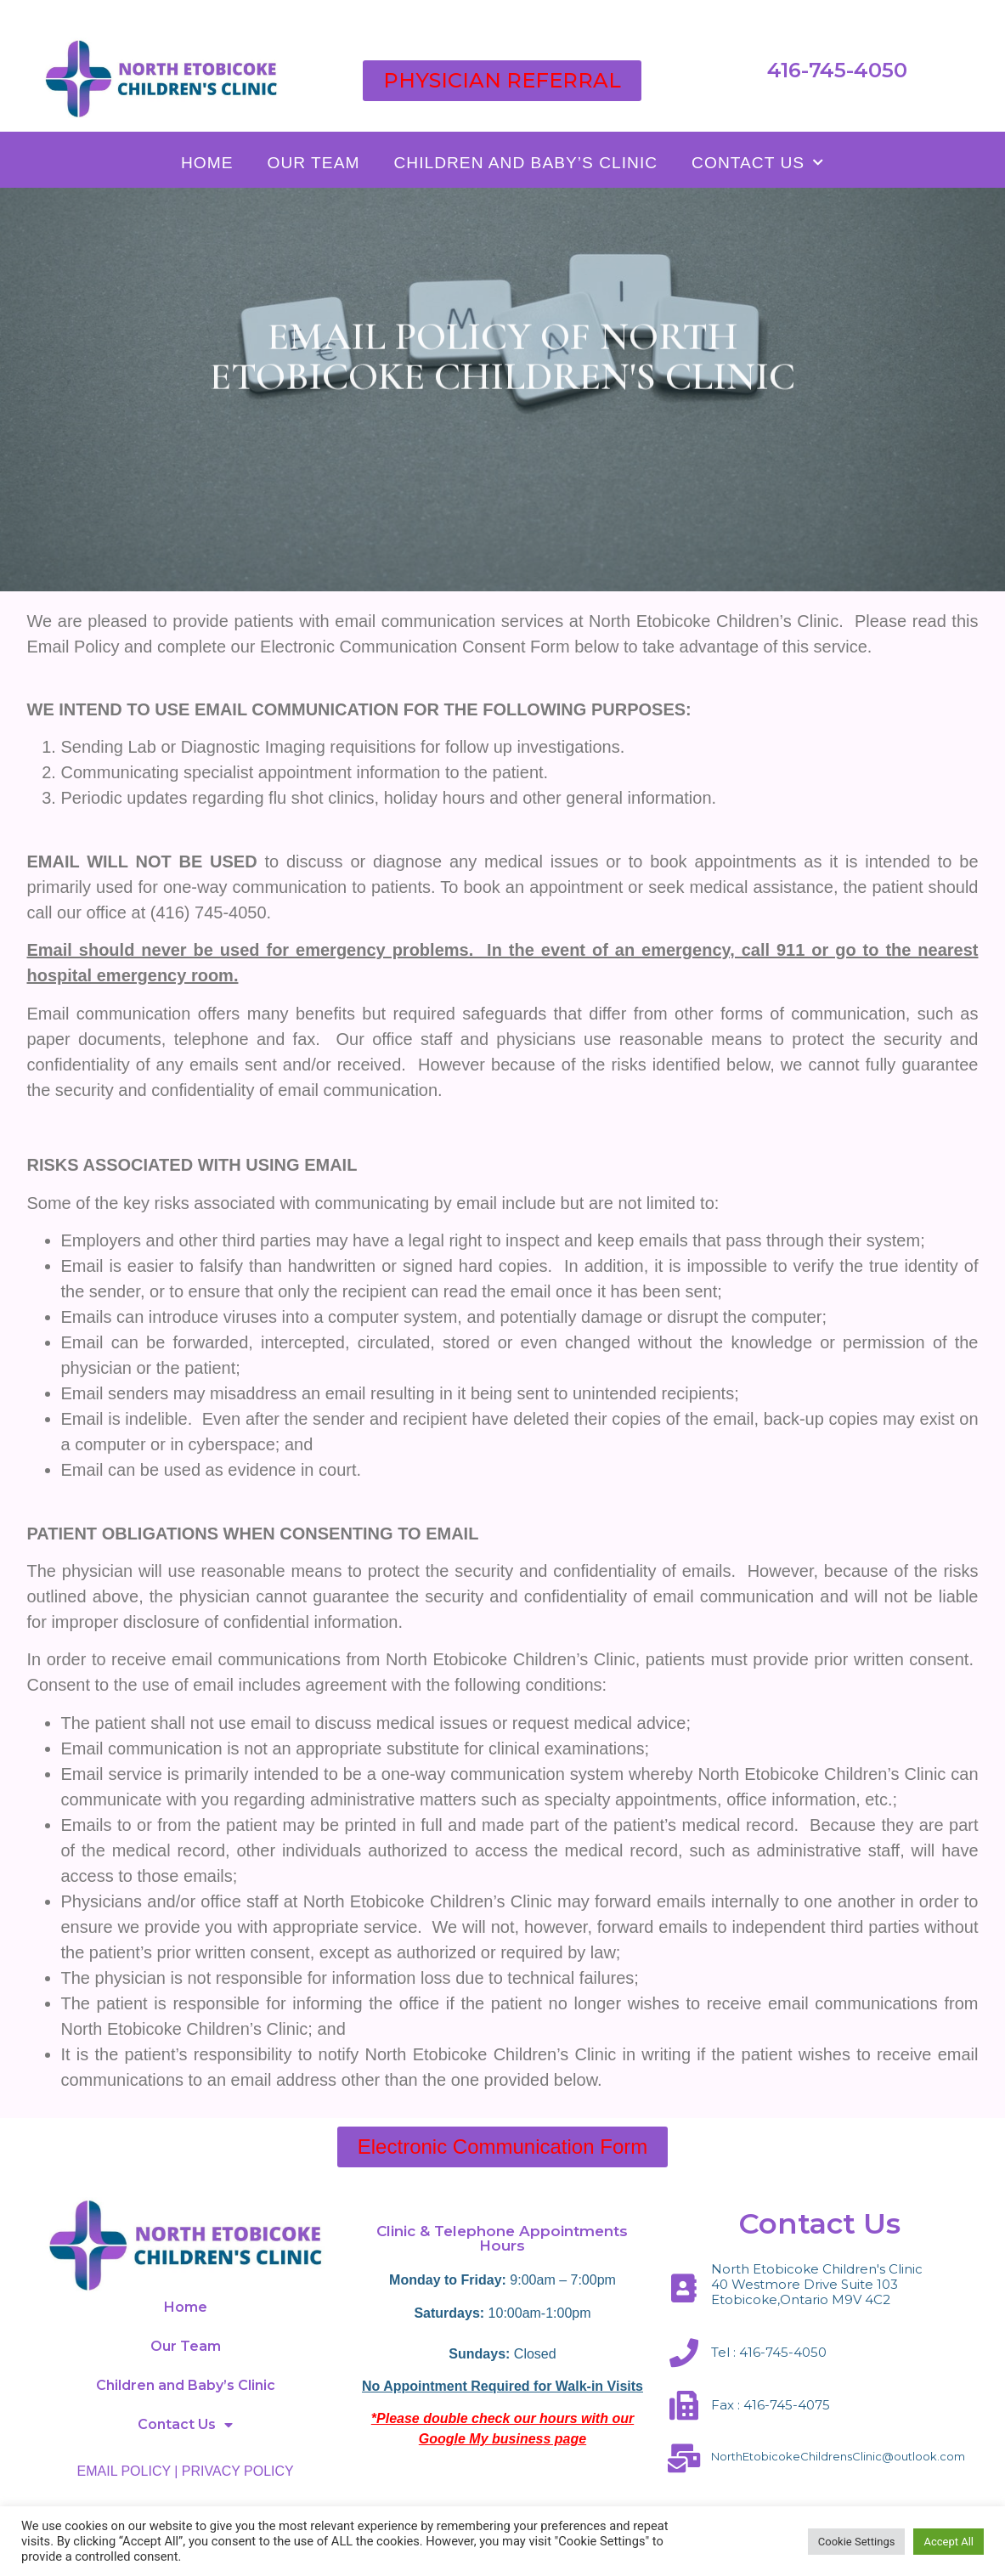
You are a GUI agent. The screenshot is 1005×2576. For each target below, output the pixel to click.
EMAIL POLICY (124, 2471)
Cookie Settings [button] (856, 2541)
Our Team (314, 163)
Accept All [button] (948, 2541)
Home (207, 163)
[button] (502, 80)
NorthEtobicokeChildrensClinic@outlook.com (838, 2456)
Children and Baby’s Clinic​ (525, 163)
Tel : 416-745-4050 (769, 2352)
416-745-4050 (837, 70)
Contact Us (758, 163)
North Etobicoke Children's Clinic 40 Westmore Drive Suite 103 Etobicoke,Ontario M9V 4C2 (817, 2284)
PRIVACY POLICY (238, 2471)
